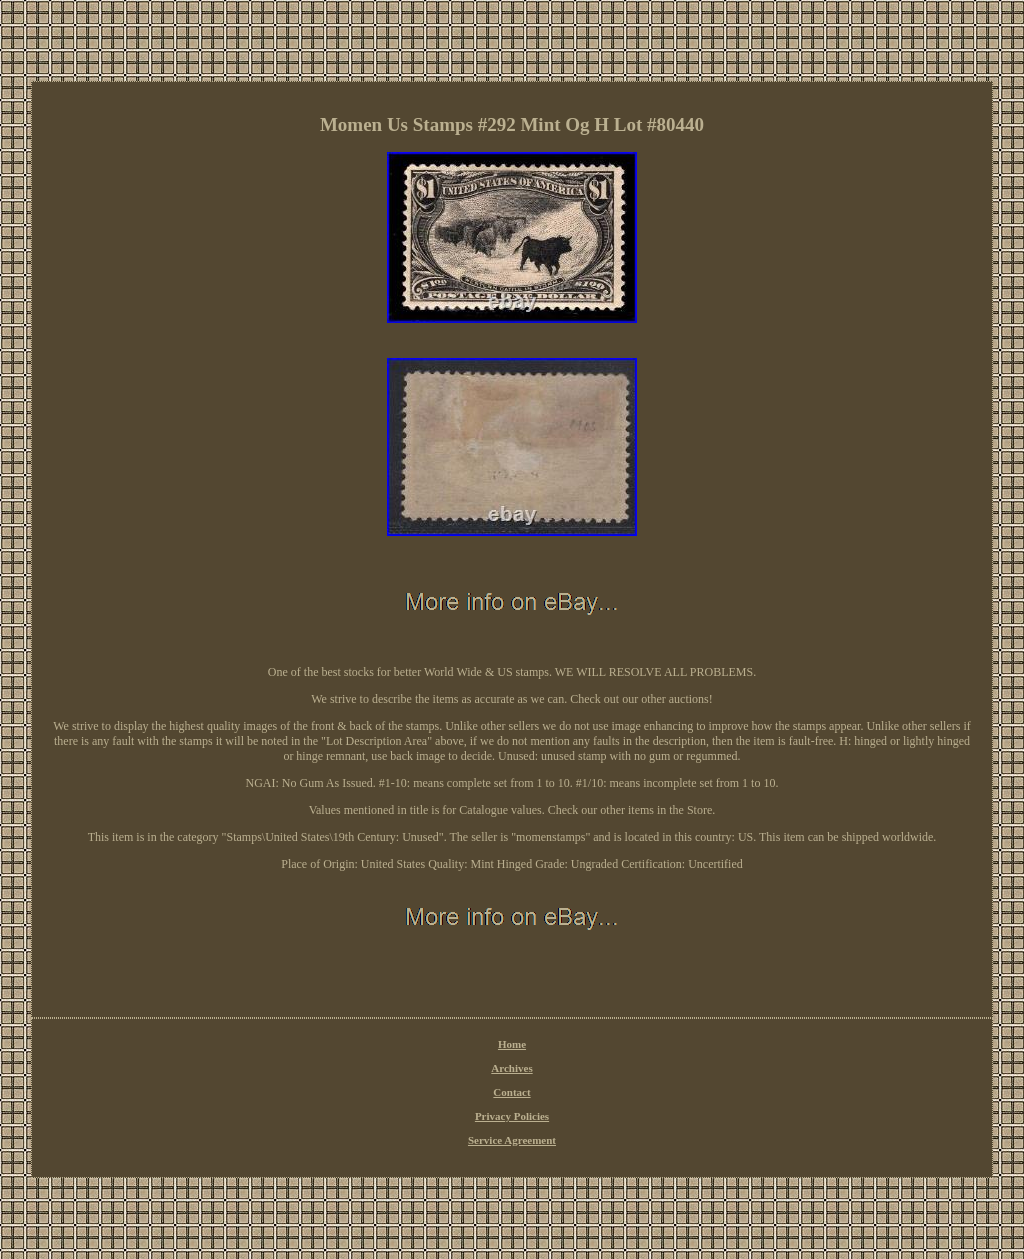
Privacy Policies (512, 1116)
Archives (511, 1068)
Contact (511, 1092)
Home (512, 1044)
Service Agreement (512, 1140)
